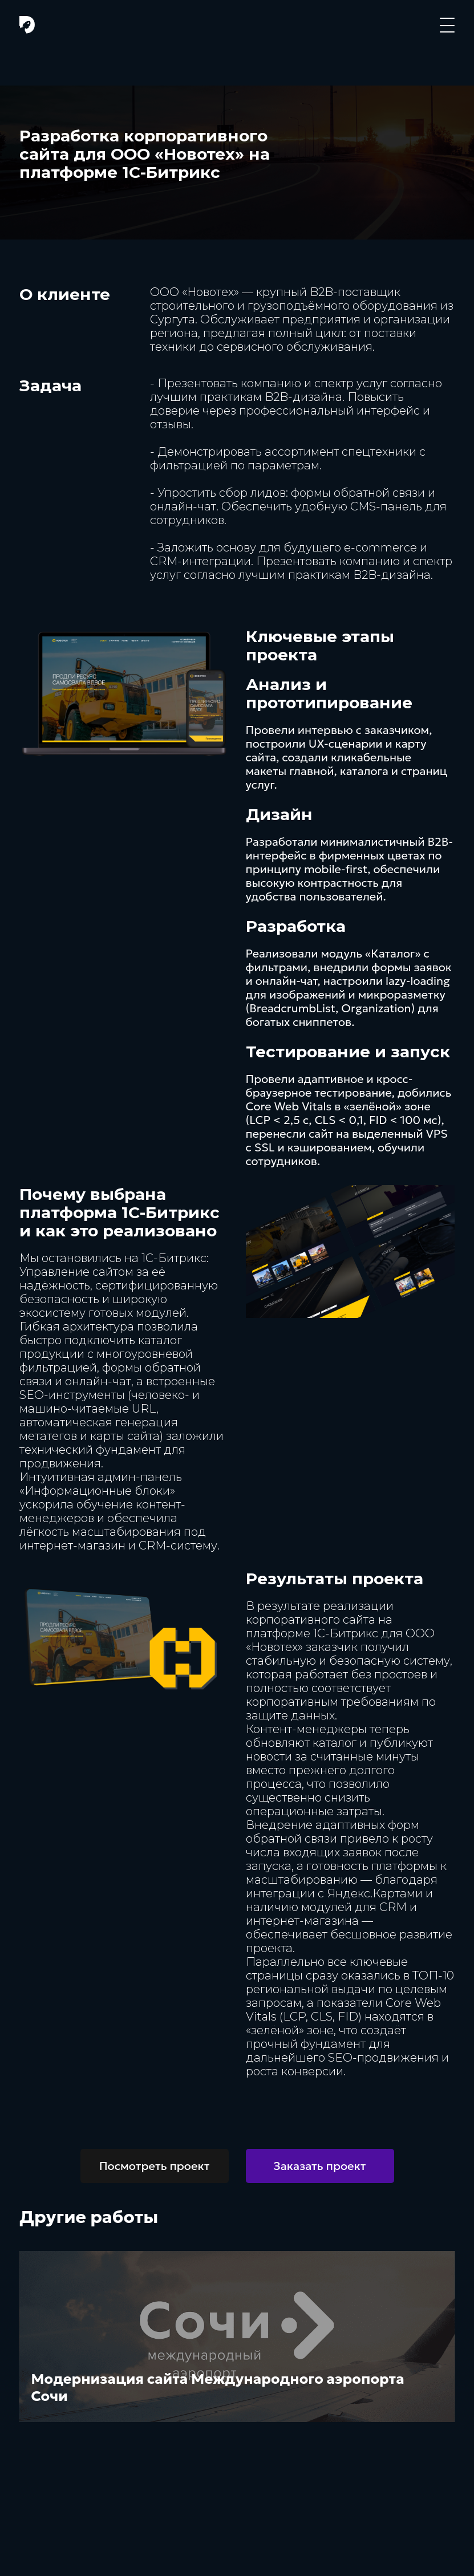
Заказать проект (320, 2166)
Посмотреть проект (154, 2166)
